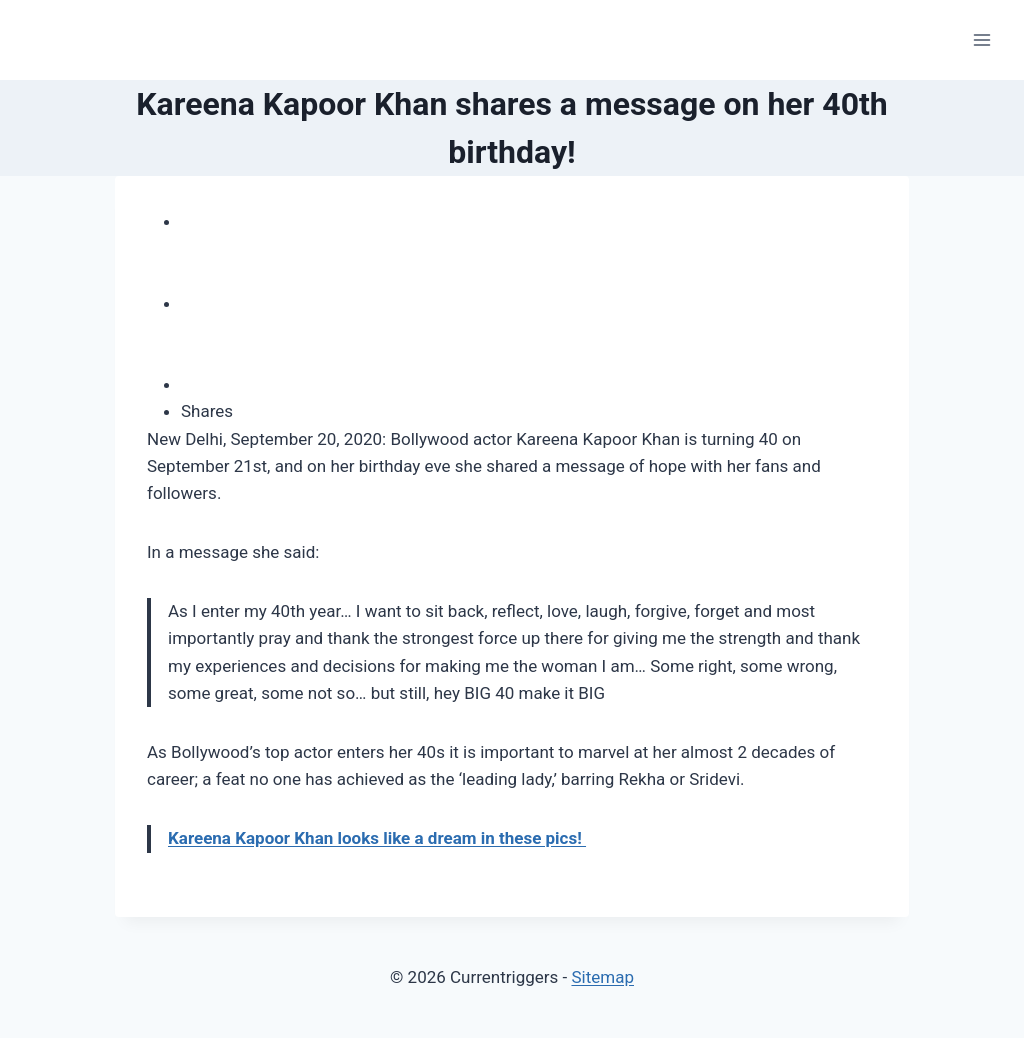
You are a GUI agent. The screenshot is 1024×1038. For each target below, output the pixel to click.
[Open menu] (981, 39)
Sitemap (602, 977)
